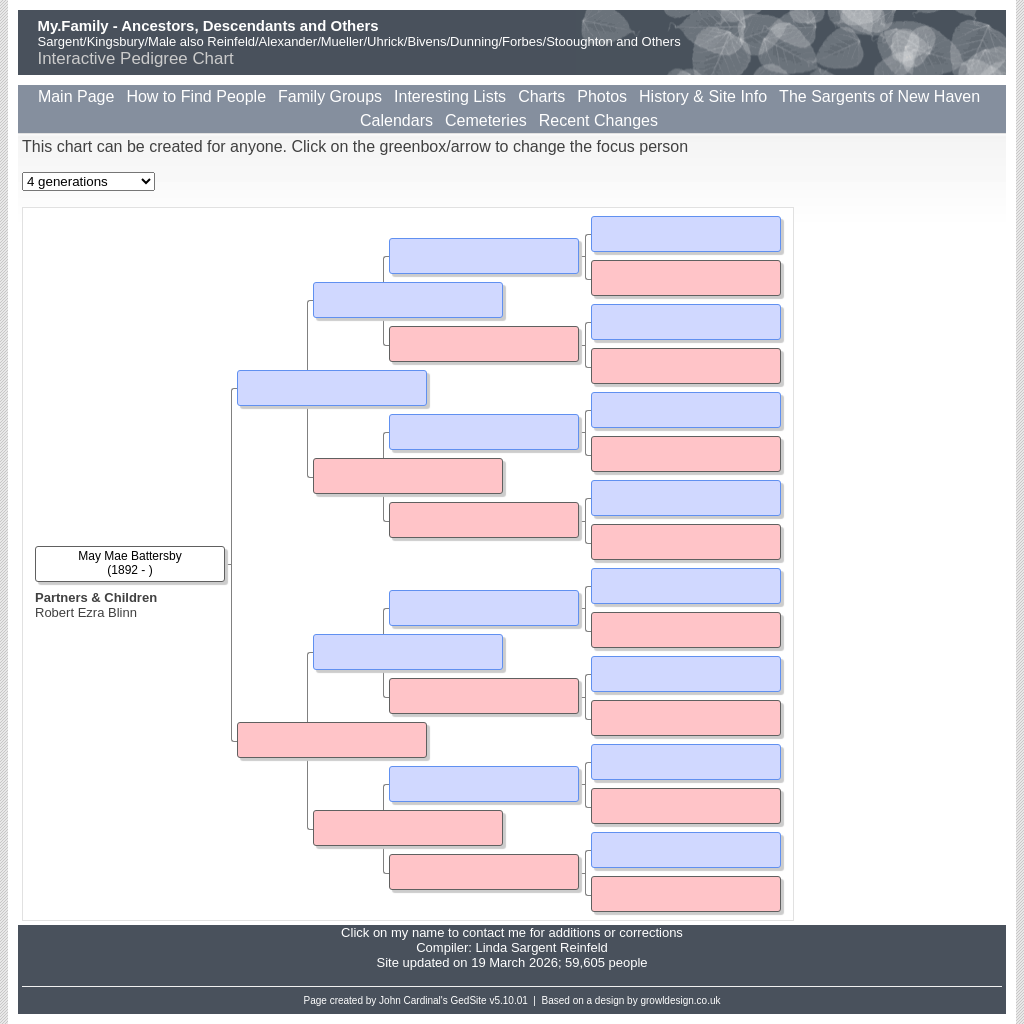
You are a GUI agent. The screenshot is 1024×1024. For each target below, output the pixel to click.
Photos (602, 96)
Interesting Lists (450, 96)
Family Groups (330, 96)
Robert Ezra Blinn (86, 612)
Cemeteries (486, 120)
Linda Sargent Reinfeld (541, 947)
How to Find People (196, 96)
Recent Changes (598, 120)
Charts (541, 96)
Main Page (76, 96)
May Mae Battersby (129, 556)
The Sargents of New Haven (879, 96)
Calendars (396, 120)
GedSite (469, 1000)
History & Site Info (703, 96)
